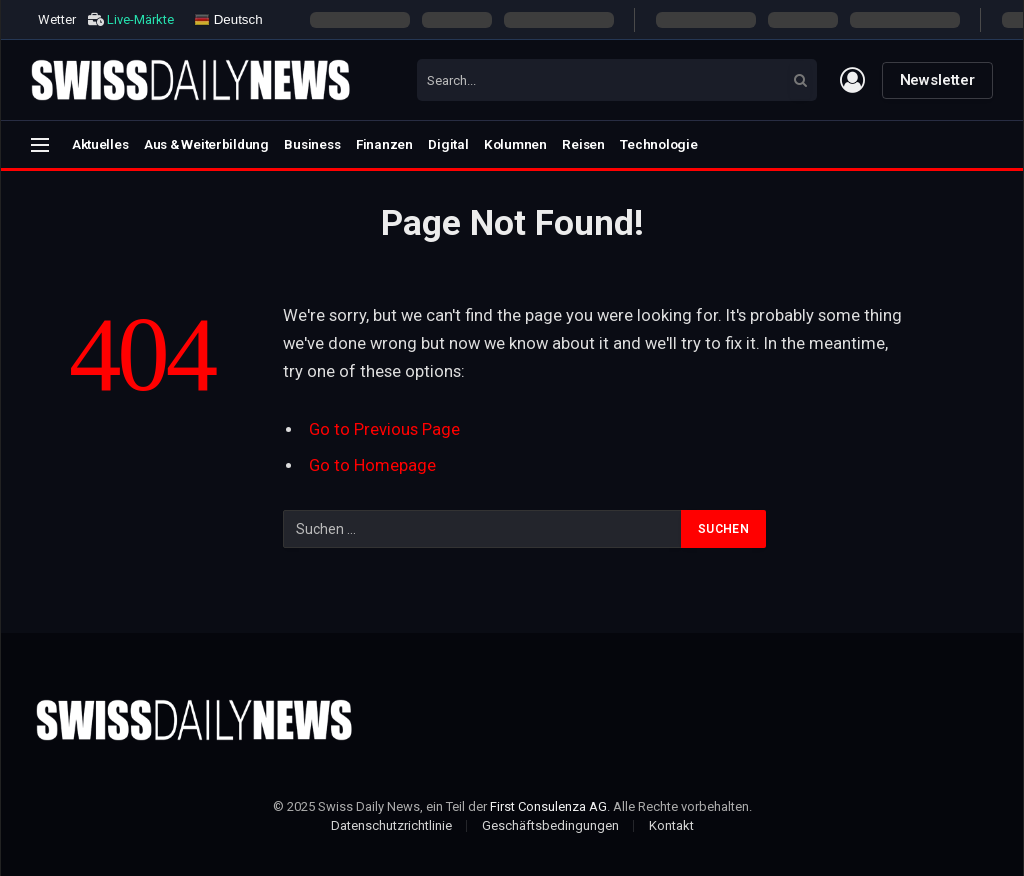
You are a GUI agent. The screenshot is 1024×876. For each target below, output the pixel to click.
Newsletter (938, 80)
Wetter (57, 19)
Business (312, 144)
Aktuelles (100, 144)
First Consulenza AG (548, 806)
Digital (448, 144)
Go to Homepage (372, 465)
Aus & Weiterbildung (206, 144)
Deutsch (228, 19)
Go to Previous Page (384, 429)
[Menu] (40, 144)
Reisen (583, 144)
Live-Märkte (140, 19)
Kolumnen (515, 144)
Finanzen (384, 144)
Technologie (658, 144)
